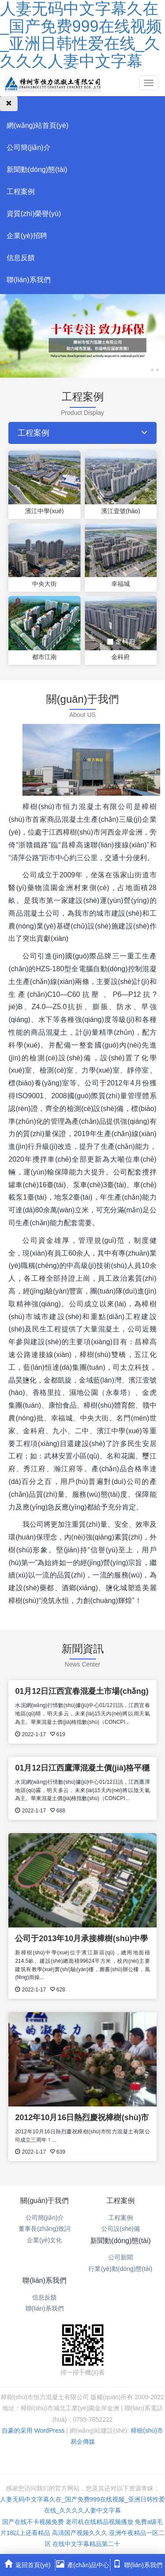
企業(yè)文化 (44, 2240)
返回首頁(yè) (27, 2564)
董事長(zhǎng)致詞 (44, 2228)
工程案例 (21, 191)
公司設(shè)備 (120, 2228)
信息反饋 (21, 257)
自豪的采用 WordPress (34, 2430)
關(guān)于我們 (44, 2200)
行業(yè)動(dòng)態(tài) (120, 2268)
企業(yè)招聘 (27, 235)
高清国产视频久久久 (79, 2532)
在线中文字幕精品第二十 (86, 2543)
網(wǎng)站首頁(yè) (38, 125)
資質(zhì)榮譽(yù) (34, 213)
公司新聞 (120, 2257)
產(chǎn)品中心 (83, 2564)
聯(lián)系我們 (29, 279)
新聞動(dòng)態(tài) (37, 169)
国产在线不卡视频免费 (33, 2521)
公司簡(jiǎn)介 (29, 147)
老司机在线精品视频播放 (99, 2521)
